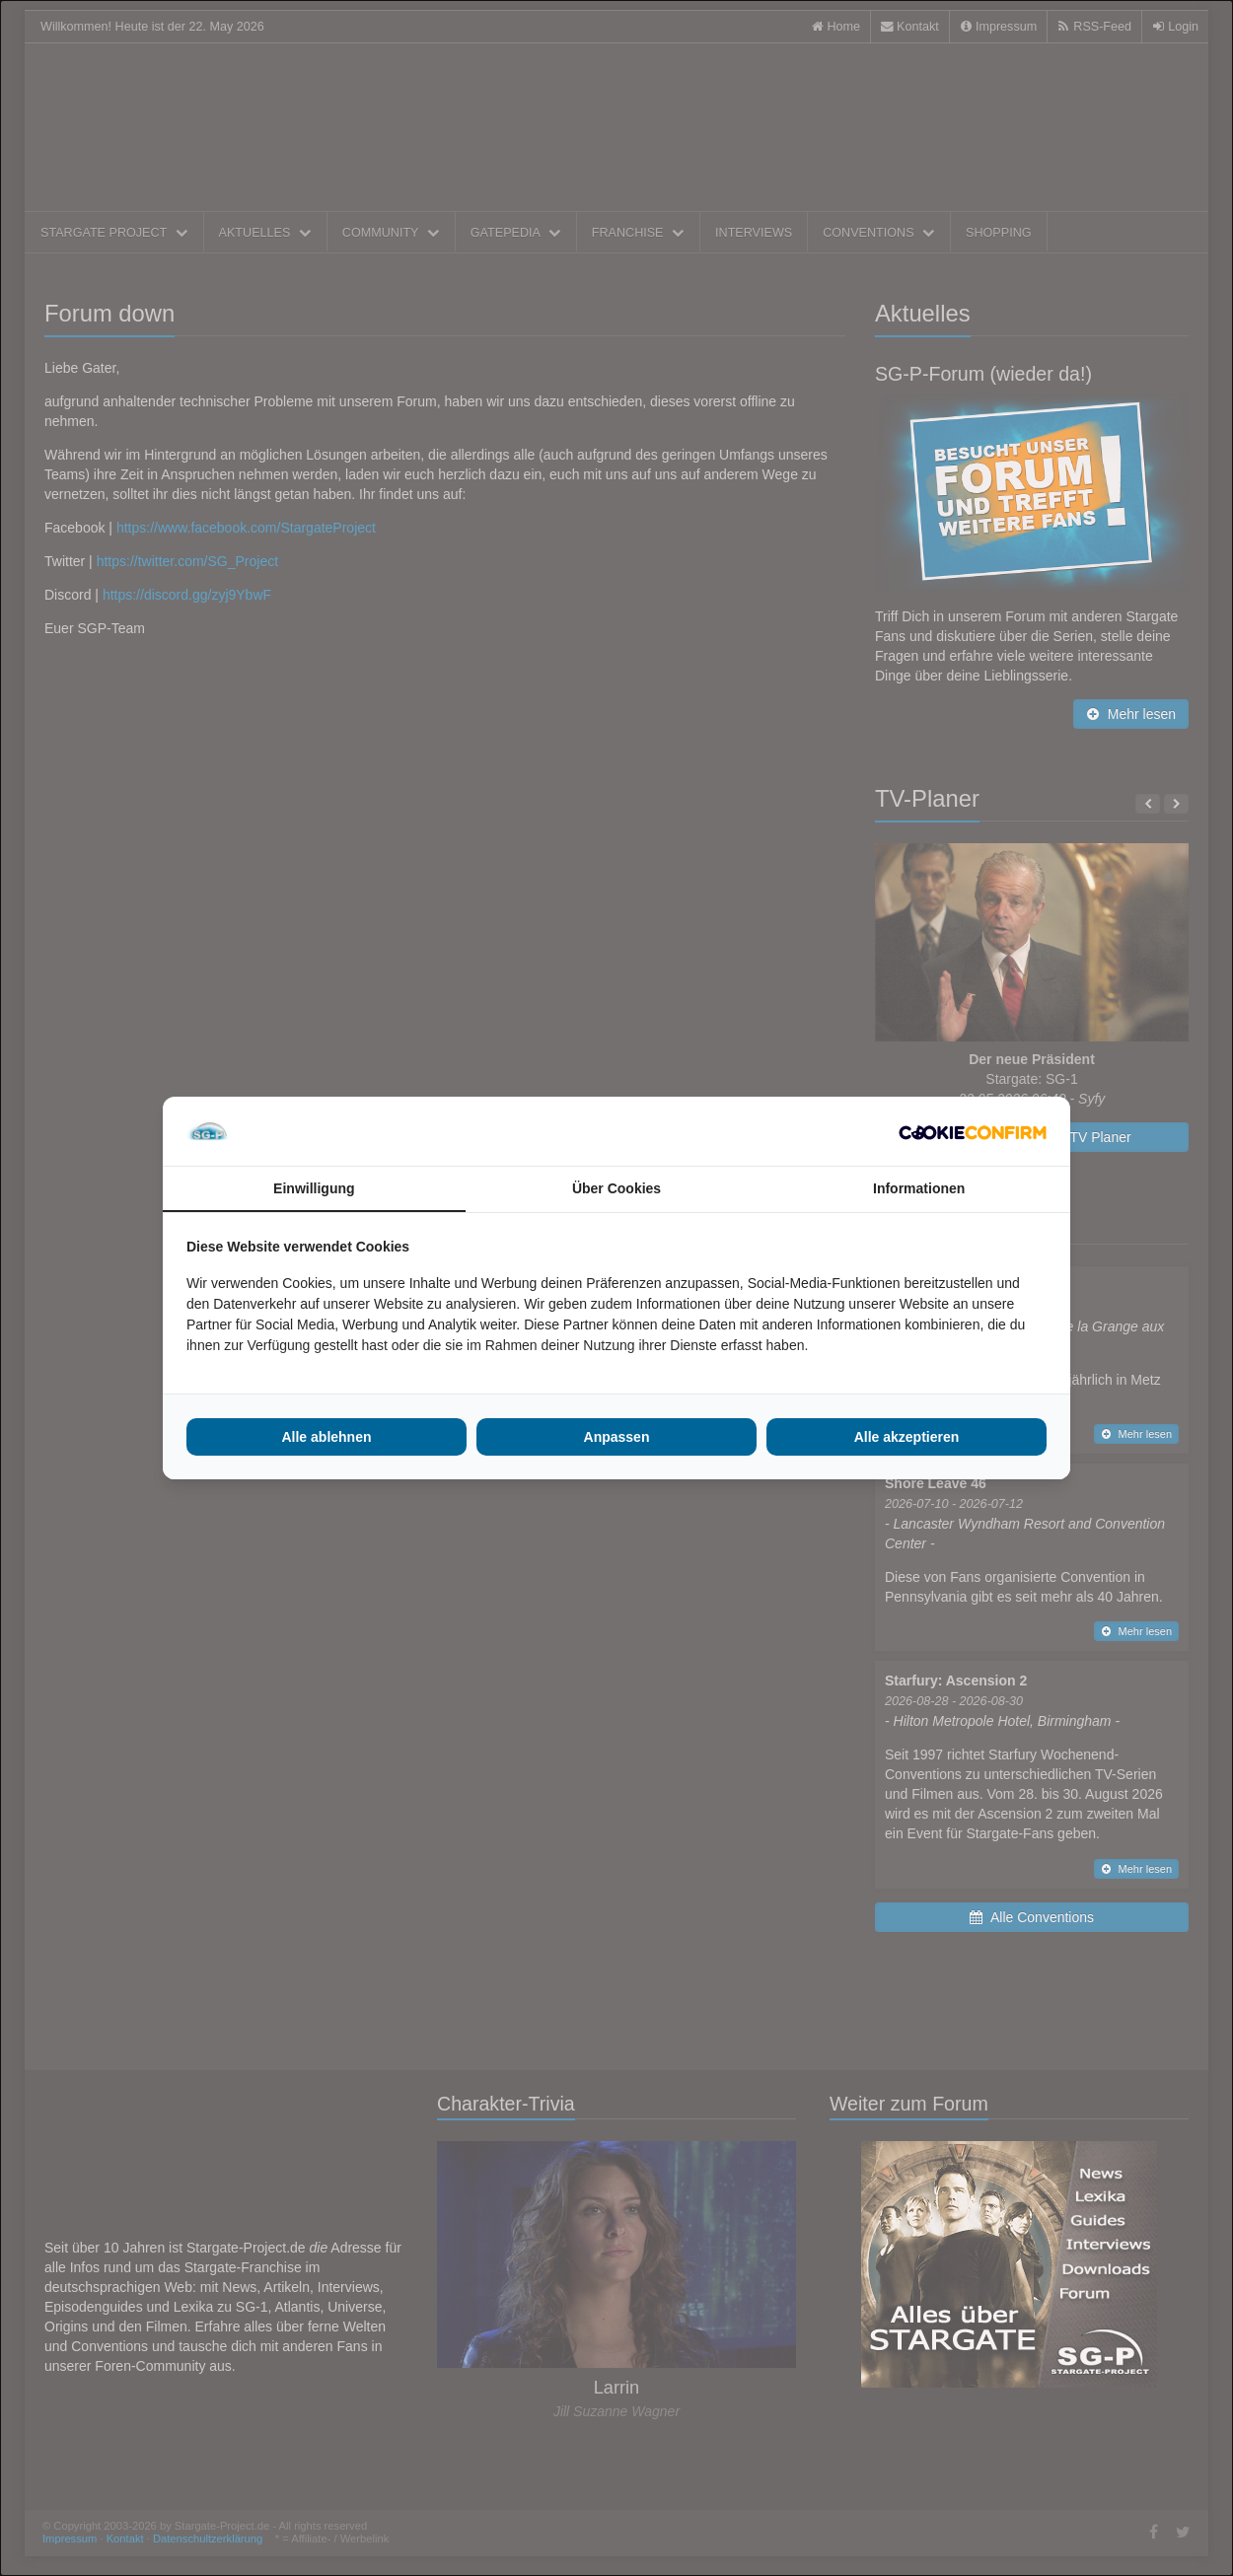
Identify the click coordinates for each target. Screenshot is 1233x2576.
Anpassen (617, 1437)
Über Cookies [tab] (616, 1188)
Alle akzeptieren (907, 1437)
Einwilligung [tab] (313, 1188)
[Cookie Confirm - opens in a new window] (973, 1131)
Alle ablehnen (326, 1437)
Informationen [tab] (919, 1188)
